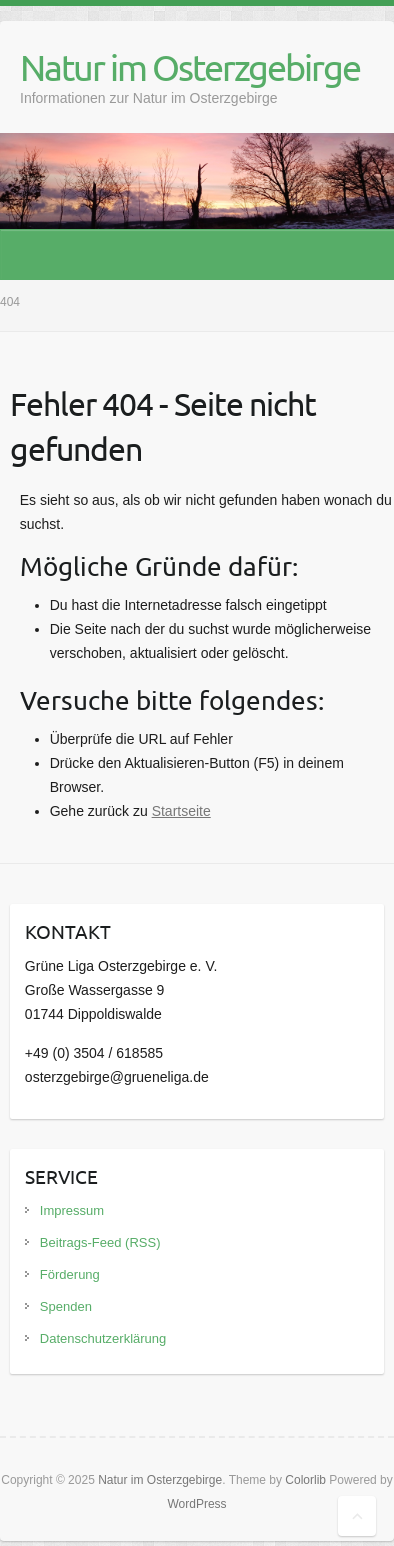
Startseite (181, 811)
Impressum (72, 1210)
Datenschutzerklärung (103, 1338)
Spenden (66, 1306)
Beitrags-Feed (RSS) (100, 1242)
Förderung (70, 1274)
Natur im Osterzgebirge (190, 67)
